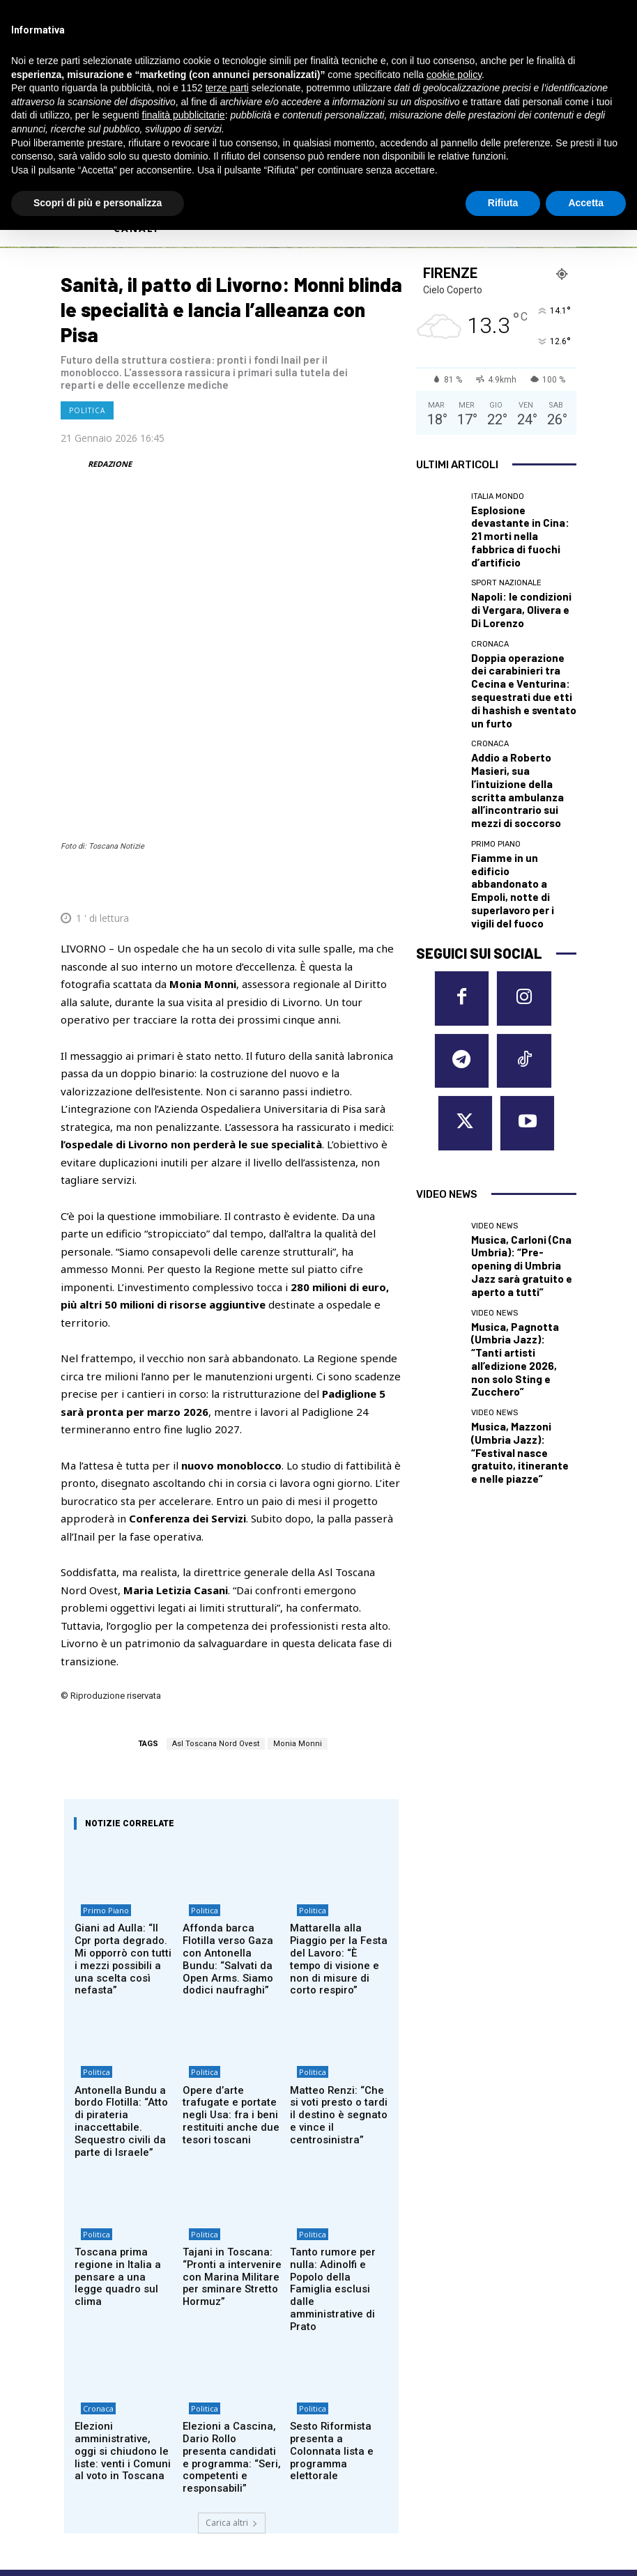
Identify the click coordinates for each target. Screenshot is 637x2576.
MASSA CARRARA (503, 2345)
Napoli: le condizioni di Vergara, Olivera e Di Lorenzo (513, 580)
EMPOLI (348, 2362)
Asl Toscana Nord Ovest (215, 1549)
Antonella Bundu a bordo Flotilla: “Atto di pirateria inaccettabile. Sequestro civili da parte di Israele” (122, 1905)
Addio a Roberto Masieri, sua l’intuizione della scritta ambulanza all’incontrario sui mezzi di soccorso (520, 711)
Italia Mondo (497, 496)
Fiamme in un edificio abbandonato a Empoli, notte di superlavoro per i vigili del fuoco (519, 774)
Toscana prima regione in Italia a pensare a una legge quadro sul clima (123, 2040)
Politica (87, 410)
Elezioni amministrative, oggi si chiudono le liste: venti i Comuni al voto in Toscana (123, 2192)
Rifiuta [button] (503, 202)
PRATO (480, 2396)
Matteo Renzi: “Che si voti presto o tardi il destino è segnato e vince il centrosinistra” (336, 1900)
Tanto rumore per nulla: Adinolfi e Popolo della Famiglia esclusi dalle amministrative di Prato (337, 2045)
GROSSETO (356, 2379)
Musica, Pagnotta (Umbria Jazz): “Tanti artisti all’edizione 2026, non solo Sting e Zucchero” (520, 1086)
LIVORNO (351, 2396)
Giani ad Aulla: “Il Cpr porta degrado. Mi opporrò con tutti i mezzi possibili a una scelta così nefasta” (118, 1760)
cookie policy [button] (454, 74)
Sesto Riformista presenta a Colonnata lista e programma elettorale (334, 2192)
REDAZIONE (110, 463)
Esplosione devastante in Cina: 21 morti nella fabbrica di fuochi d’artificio (520, 522)
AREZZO (348, 2345)
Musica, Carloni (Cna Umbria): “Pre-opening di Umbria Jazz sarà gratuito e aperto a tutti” (521, 1028)
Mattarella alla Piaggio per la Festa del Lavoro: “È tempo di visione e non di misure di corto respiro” (338, 1760)
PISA (473, 2362)
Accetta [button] (586, 202)
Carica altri (232, 2252)
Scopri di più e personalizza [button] (97, 202)
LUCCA (344, 2412)
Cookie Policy (88, 2459)
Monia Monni (297, 1549)
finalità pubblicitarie (183, 115)
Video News (494, 1002)
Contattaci (440, 2487)
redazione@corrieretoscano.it (119, 2435)
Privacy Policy (149, 2459)
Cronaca (92, 2160)
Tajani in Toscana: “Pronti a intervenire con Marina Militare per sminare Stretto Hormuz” (230, 2051)
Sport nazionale (506, 559)
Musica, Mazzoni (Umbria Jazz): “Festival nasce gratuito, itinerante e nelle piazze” (521, 1145)
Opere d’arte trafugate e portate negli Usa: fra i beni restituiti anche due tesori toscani (232, 1900)
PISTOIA (482, 2379)
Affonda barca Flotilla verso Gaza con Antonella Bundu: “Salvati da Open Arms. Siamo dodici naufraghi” (232, 1760)
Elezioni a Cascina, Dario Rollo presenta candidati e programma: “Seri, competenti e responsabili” (232, 2197)
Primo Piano (100, 1723)
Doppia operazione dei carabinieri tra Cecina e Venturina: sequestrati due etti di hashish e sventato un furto (523, 644)
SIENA (476, 2412)
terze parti (227, 87)
